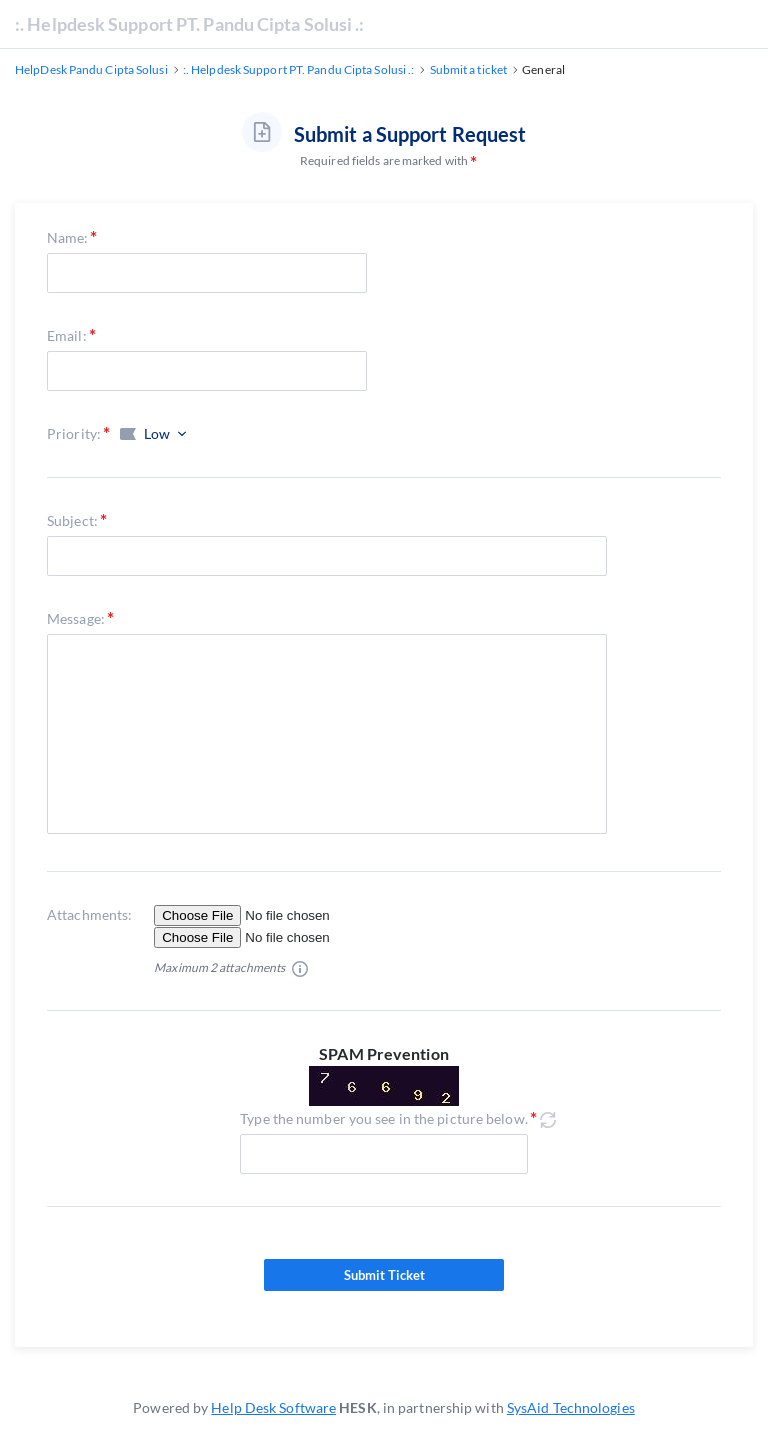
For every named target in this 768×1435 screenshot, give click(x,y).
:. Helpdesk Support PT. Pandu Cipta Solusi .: (190, 24)
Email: (67, 335)
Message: (76, 618)
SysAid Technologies (571, 1407)
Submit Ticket (384, 1275)
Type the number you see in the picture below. (384, 1118)
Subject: (72, 520)
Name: (68, 237)
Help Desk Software (273, 1407)
